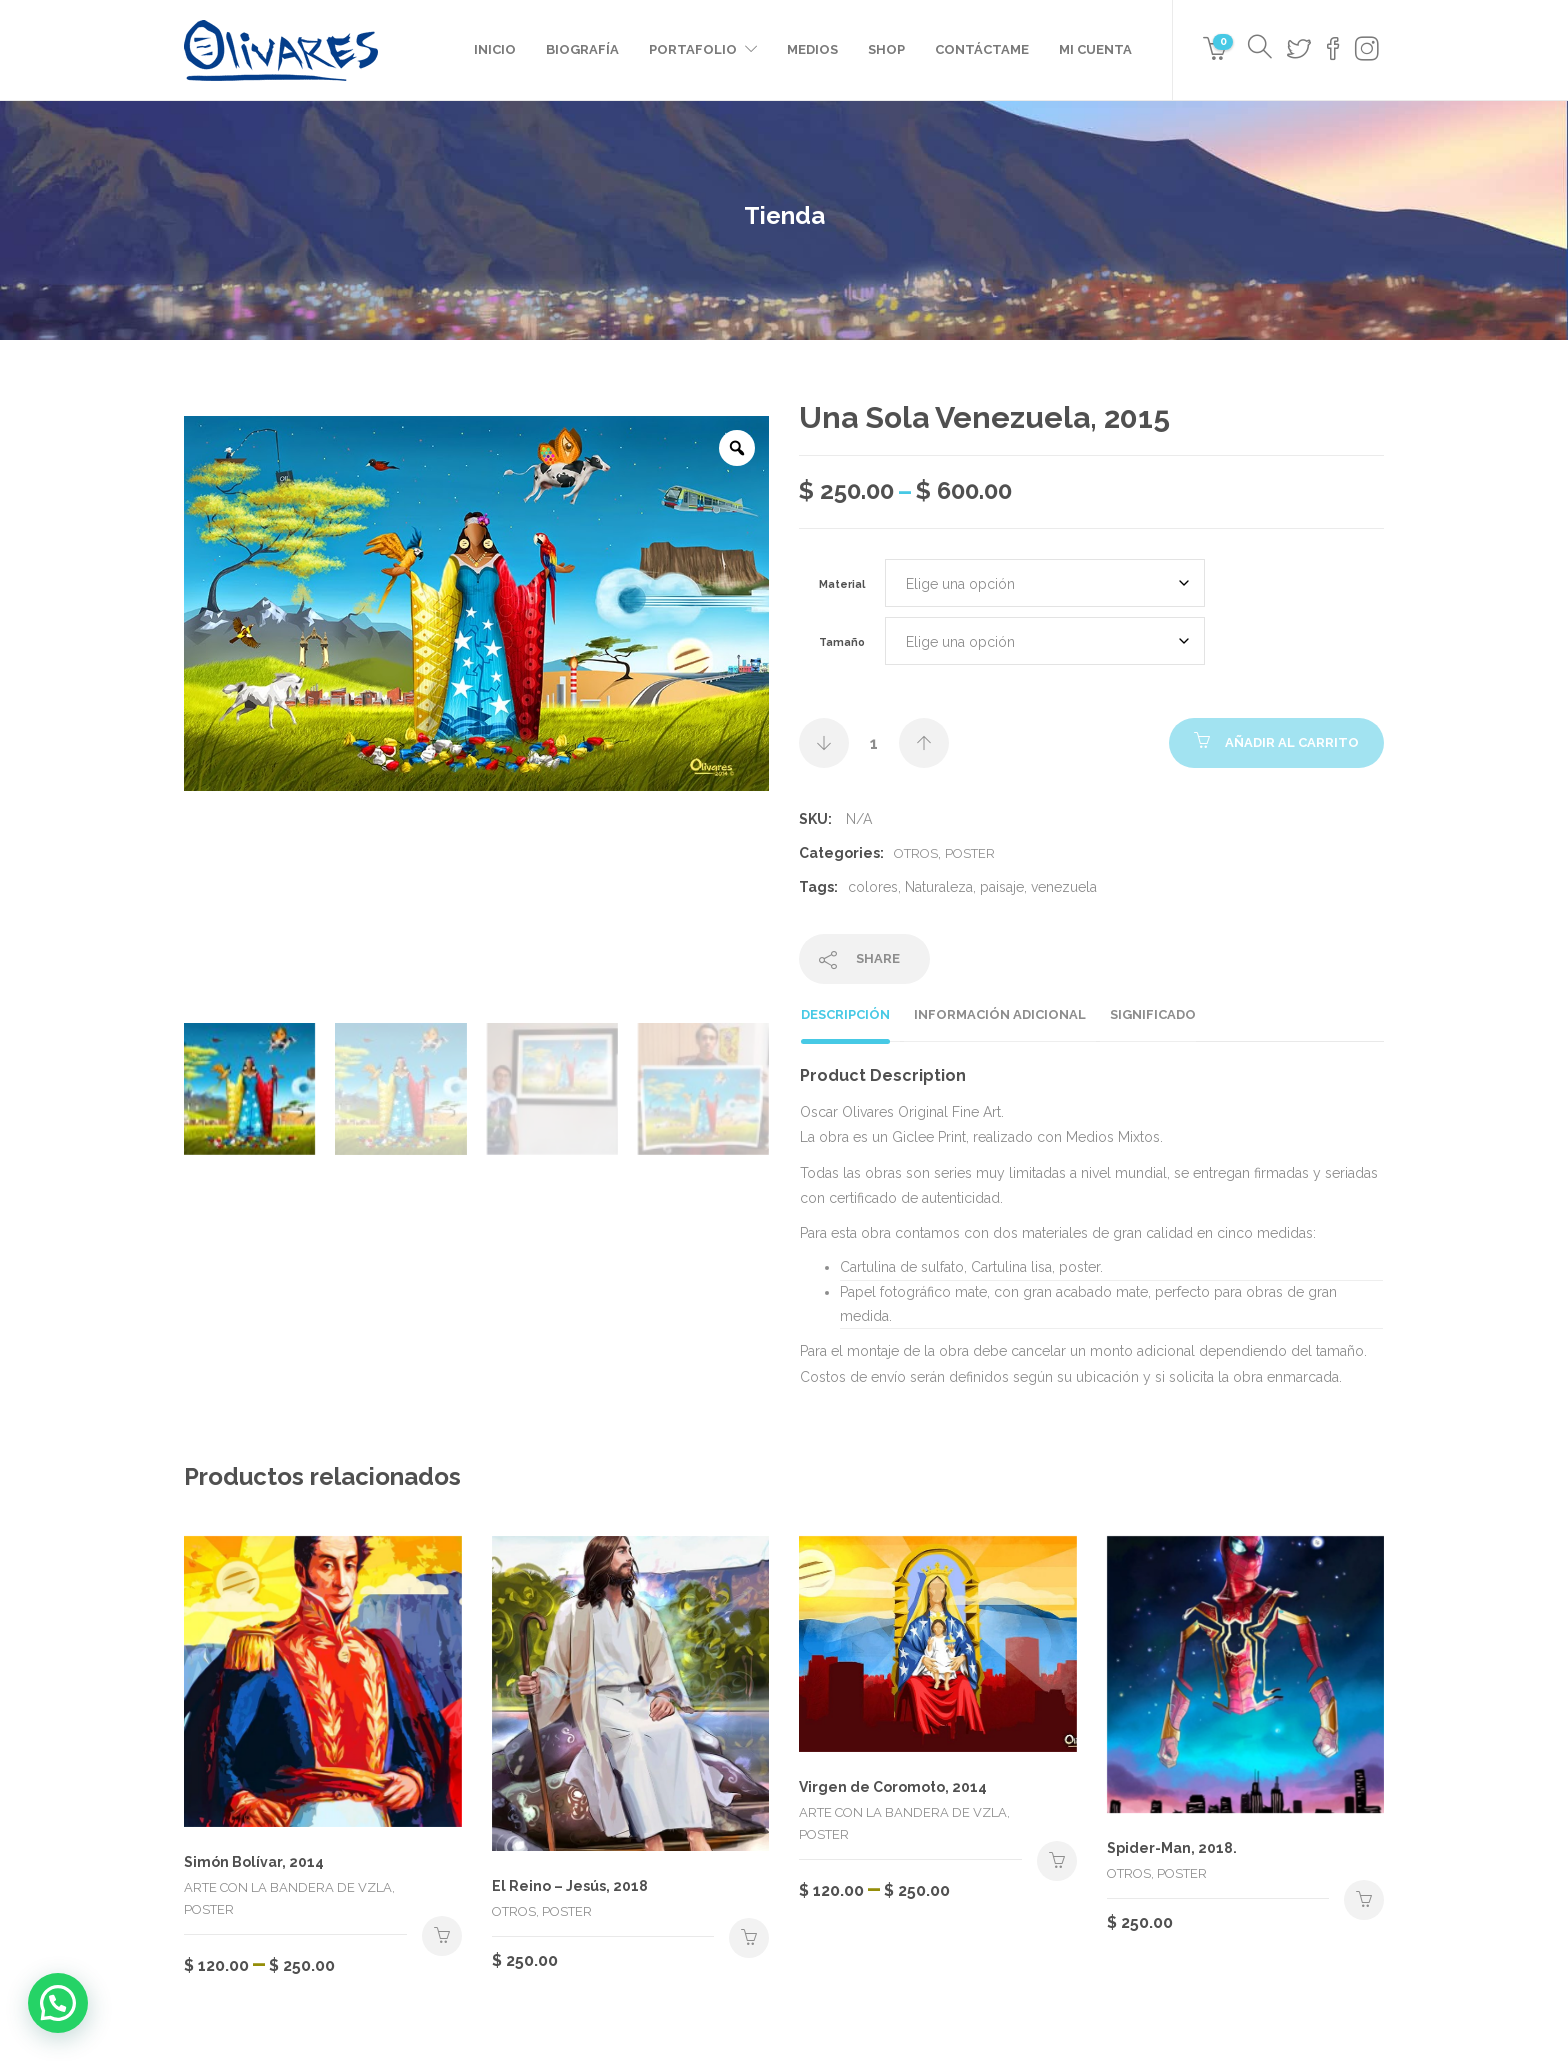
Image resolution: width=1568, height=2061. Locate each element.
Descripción (845, 1014)
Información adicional (1000, 1014)
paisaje (1002, 887)
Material (842, 584)
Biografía (582, 49)
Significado (1153, 1014)
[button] (58, 2003)
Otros (916, 853)
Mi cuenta (1095, 49)
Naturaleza (939, 887)
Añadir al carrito (1292, 742)
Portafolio (693, 49)
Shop (886, 49)
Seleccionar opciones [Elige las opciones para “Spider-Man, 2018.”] (1364, 1900)
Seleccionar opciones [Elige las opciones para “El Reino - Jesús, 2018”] (749, 1938)
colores (873, 887)
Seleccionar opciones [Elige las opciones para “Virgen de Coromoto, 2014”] (1057, 1861)
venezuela (1064, 887)
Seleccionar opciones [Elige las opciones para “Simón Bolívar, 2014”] (442, 1936)
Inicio (495, 49)
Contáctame (982, 49)
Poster (970, 853)
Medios (812, 49)
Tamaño (842, 642)
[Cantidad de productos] (874, 743)
